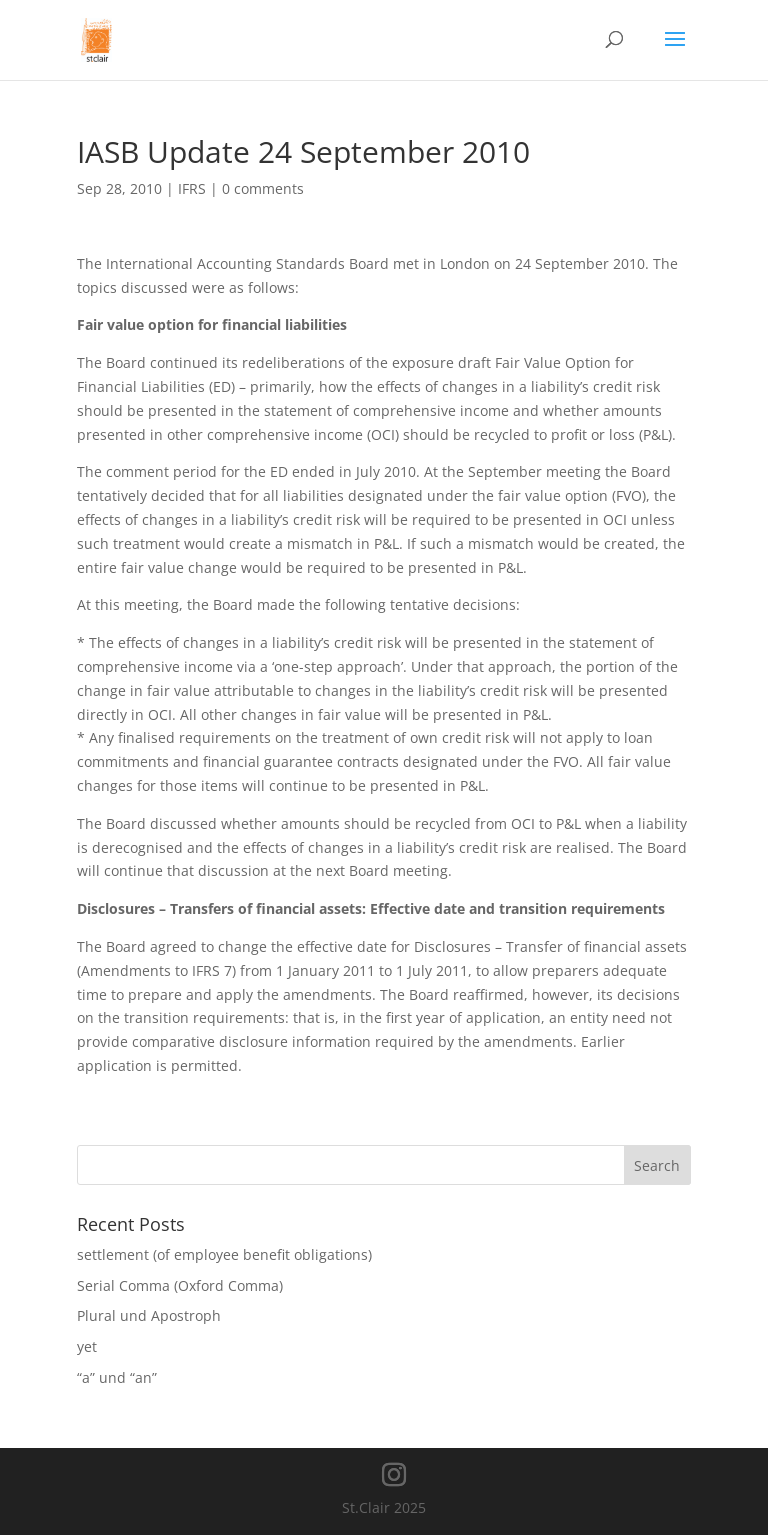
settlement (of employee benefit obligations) (224, 1254)
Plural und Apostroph (149, 1315)
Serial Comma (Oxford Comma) (180, 1285)
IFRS (192, 188)
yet (87, 1346)
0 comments (263, 188)
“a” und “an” (117, 1377)
